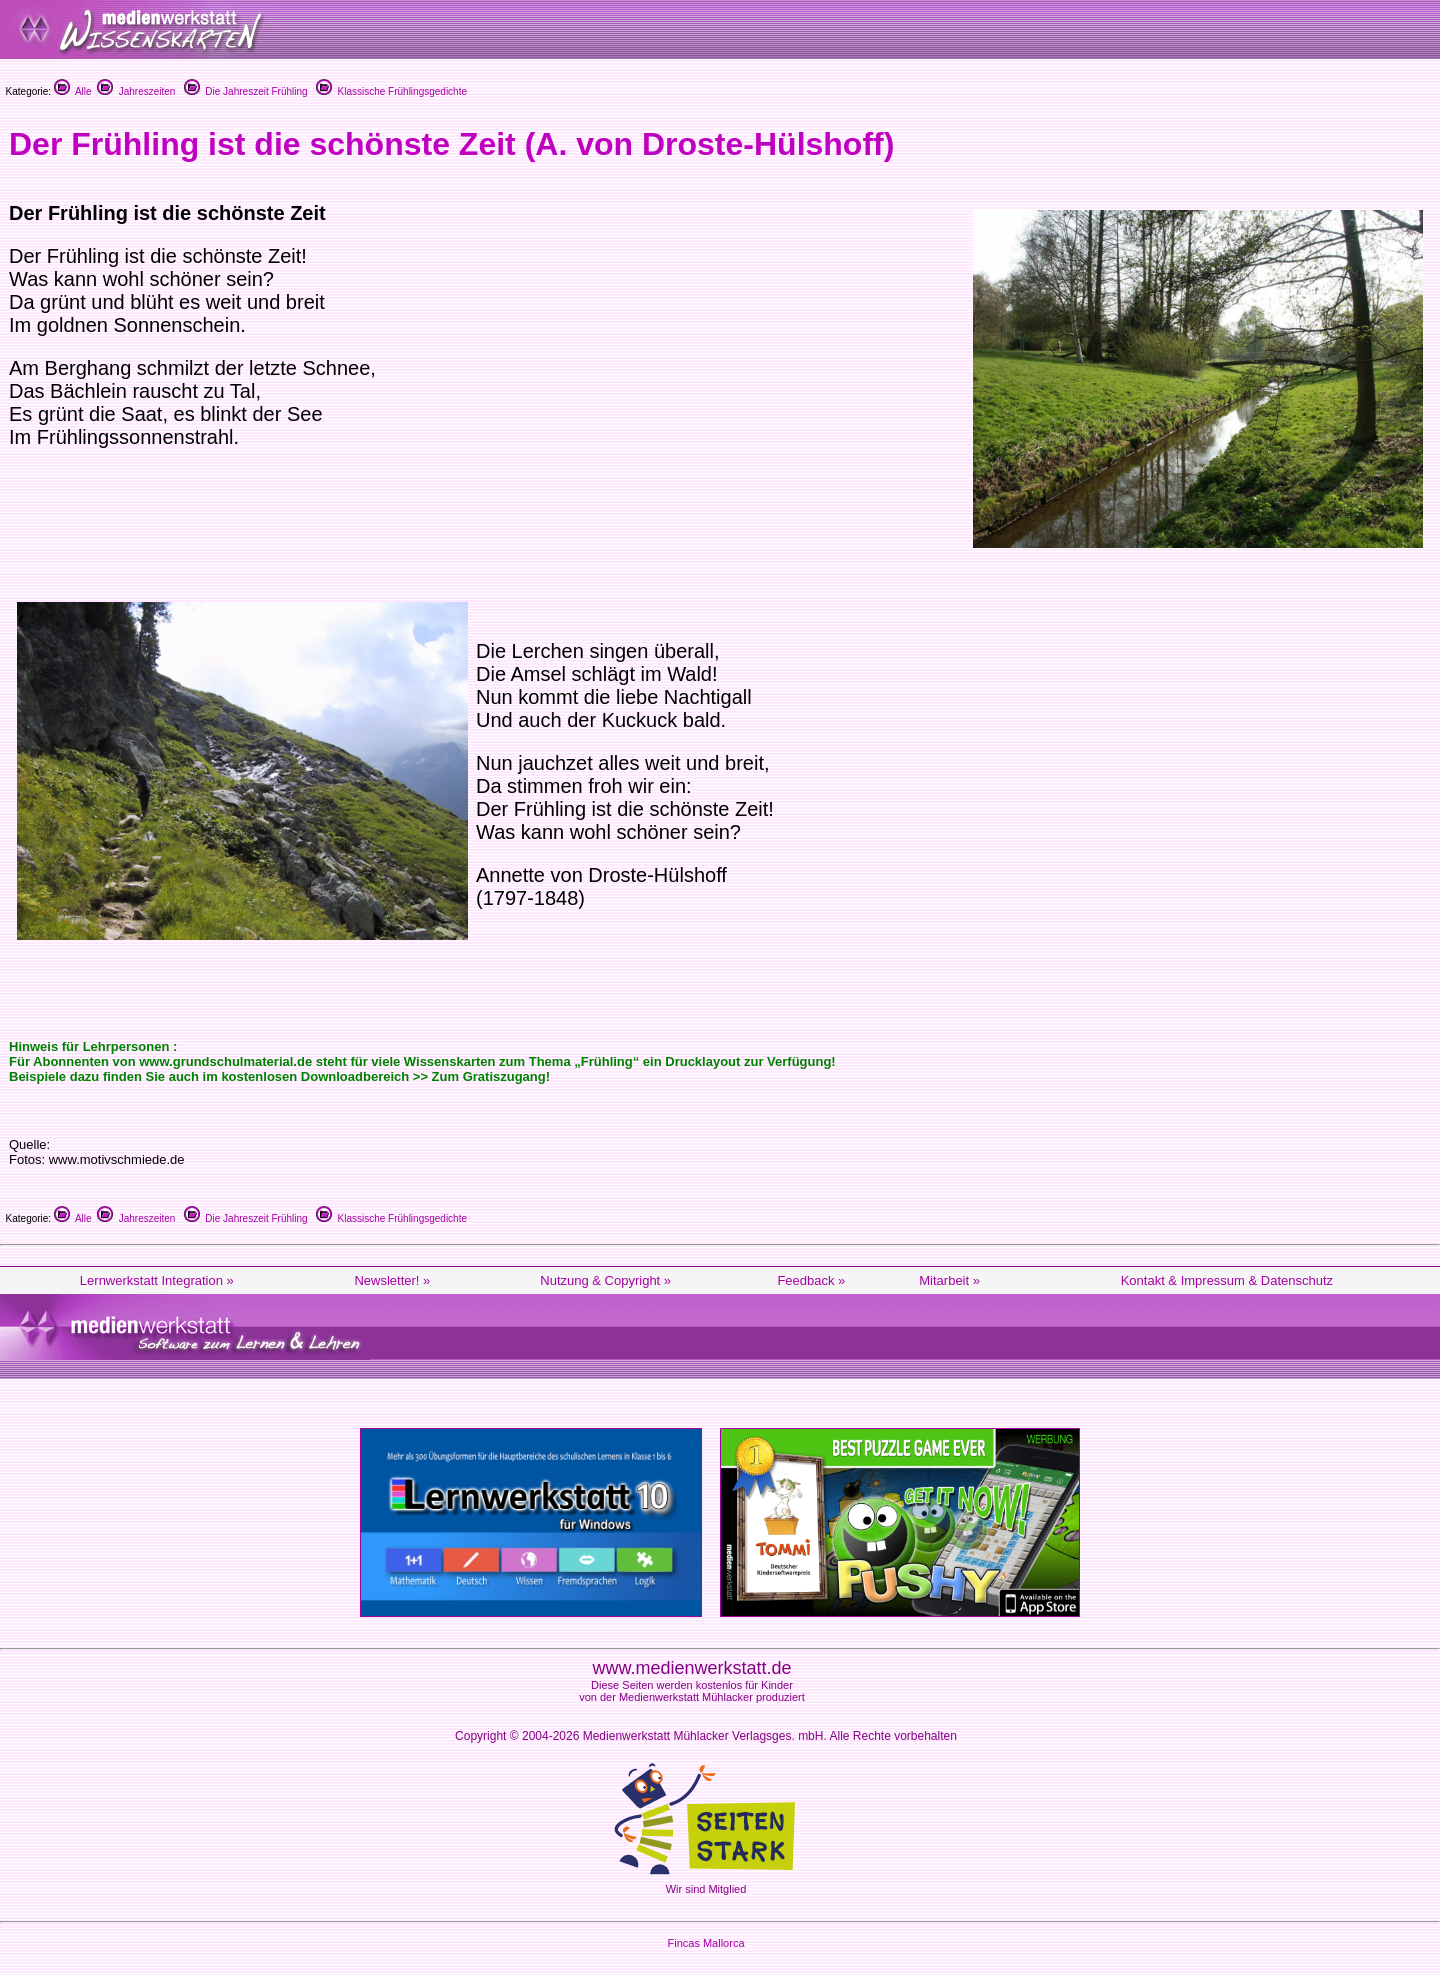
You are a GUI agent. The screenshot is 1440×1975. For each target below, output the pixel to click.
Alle (73, 91)
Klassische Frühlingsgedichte (391, 91)
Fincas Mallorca (705, 1943)
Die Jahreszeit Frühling (246, 91)
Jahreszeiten (136, 91)
